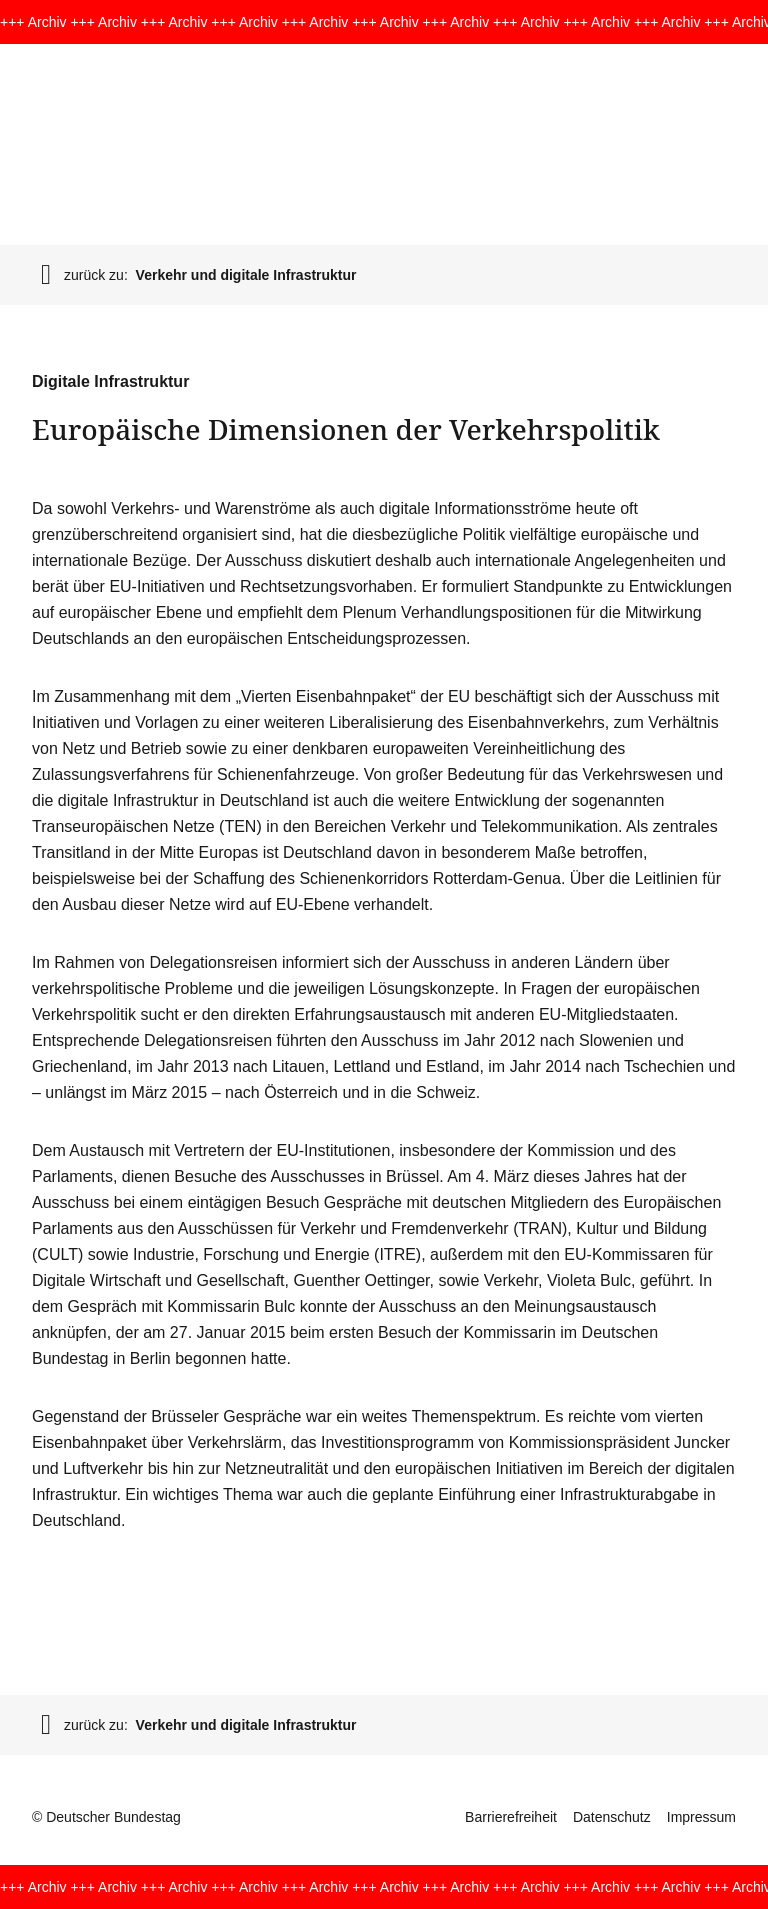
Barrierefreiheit (511, 1817)
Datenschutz (612, 1817)
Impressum (701, 1817)
